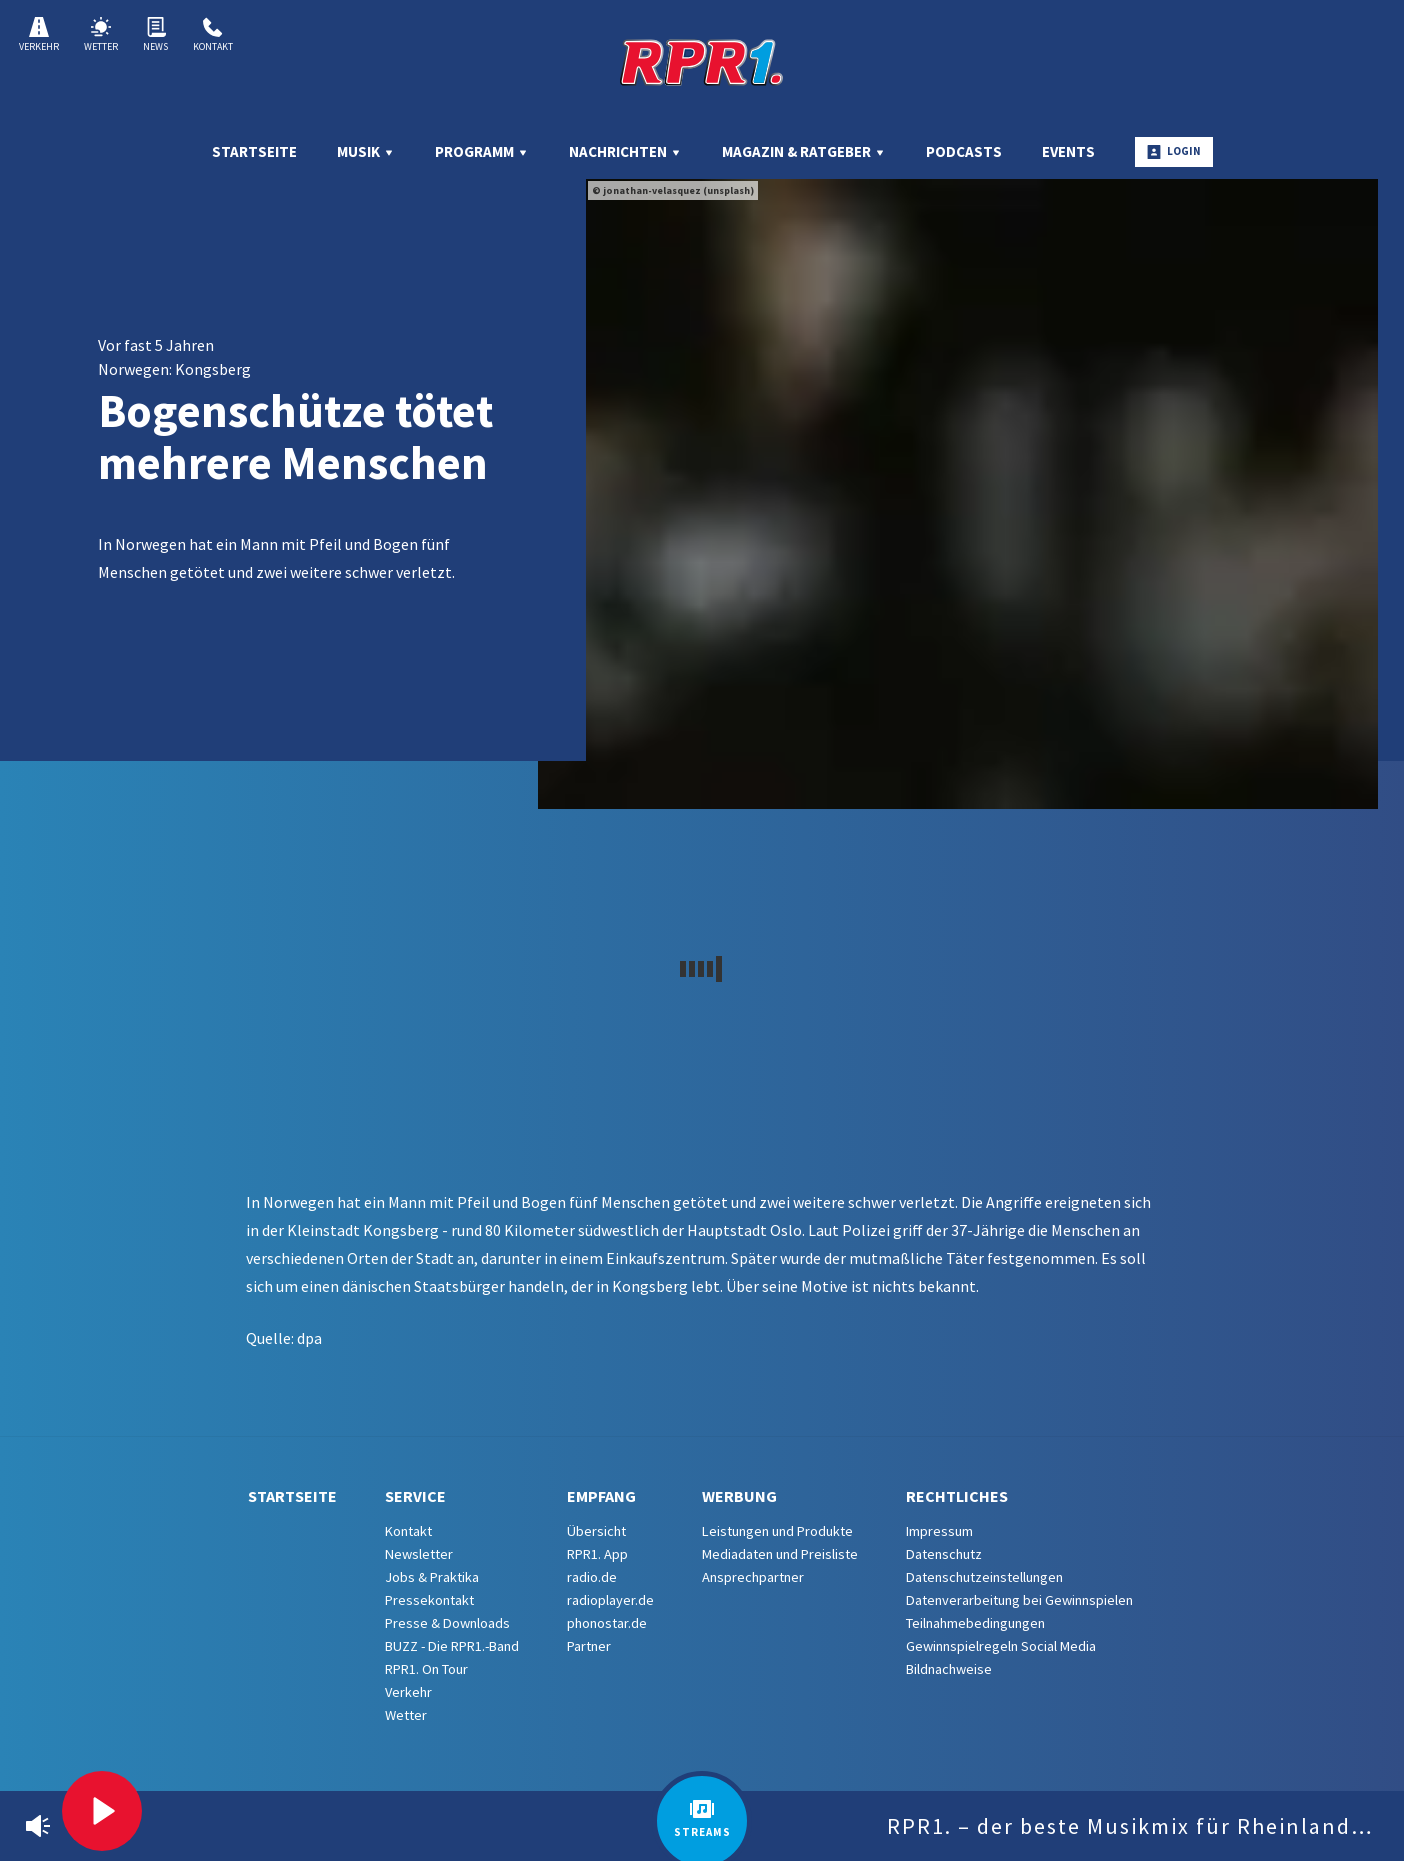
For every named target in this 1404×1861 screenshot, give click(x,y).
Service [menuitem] (415, 1496)
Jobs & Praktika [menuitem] (432, 1577)
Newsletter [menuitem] (419, 1554)
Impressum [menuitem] (939, 1531)
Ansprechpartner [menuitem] (753, 1577)
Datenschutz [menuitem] (944, 1554)
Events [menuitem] (1068, 151)
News (155, 35)
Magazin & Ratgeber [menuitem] (804, 151)
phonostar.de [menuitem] (607, 1623)
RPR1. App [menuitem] (597, 1554)
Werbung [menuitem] (739, 1496)
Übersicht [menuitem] (596, 1531)
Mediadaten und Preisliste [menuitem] (780, 1554)
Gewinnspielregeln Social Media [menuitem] (1001, 1646)
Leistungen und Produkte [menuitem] (777, 1531)
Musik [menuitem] (366, 151)
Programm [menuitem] (482, 151)
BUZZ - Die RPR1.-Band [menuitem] (452, 1646)
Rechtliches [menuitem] (957, 1496)
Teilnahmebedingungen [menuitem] (975, 1623)
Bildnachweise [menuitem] (949, 1669)
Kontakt (213, 35)
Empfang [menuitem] (601, 1496)
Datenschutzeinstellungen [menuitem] (984, 1577)
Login (1174, 151)
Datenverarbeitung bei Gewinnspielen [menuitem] (1019, 1600)
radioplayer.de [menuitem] (610, 1600)
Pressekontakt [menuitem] (429, 1600)
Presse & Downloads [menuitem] (447, 1623)
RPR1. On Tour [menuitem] (426, 1669)
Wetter (101, 35)
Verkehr (39, 35)
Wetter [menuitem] (406, 1715)
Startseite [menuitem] (254, 151)
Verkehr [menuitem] (408, 1692)
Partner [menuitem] (589, 1646)
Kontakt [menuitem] (408, 1531)
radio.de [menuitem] (592, 1577)
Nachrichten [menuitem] (625, 151)
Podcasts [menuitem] (964, 151)
